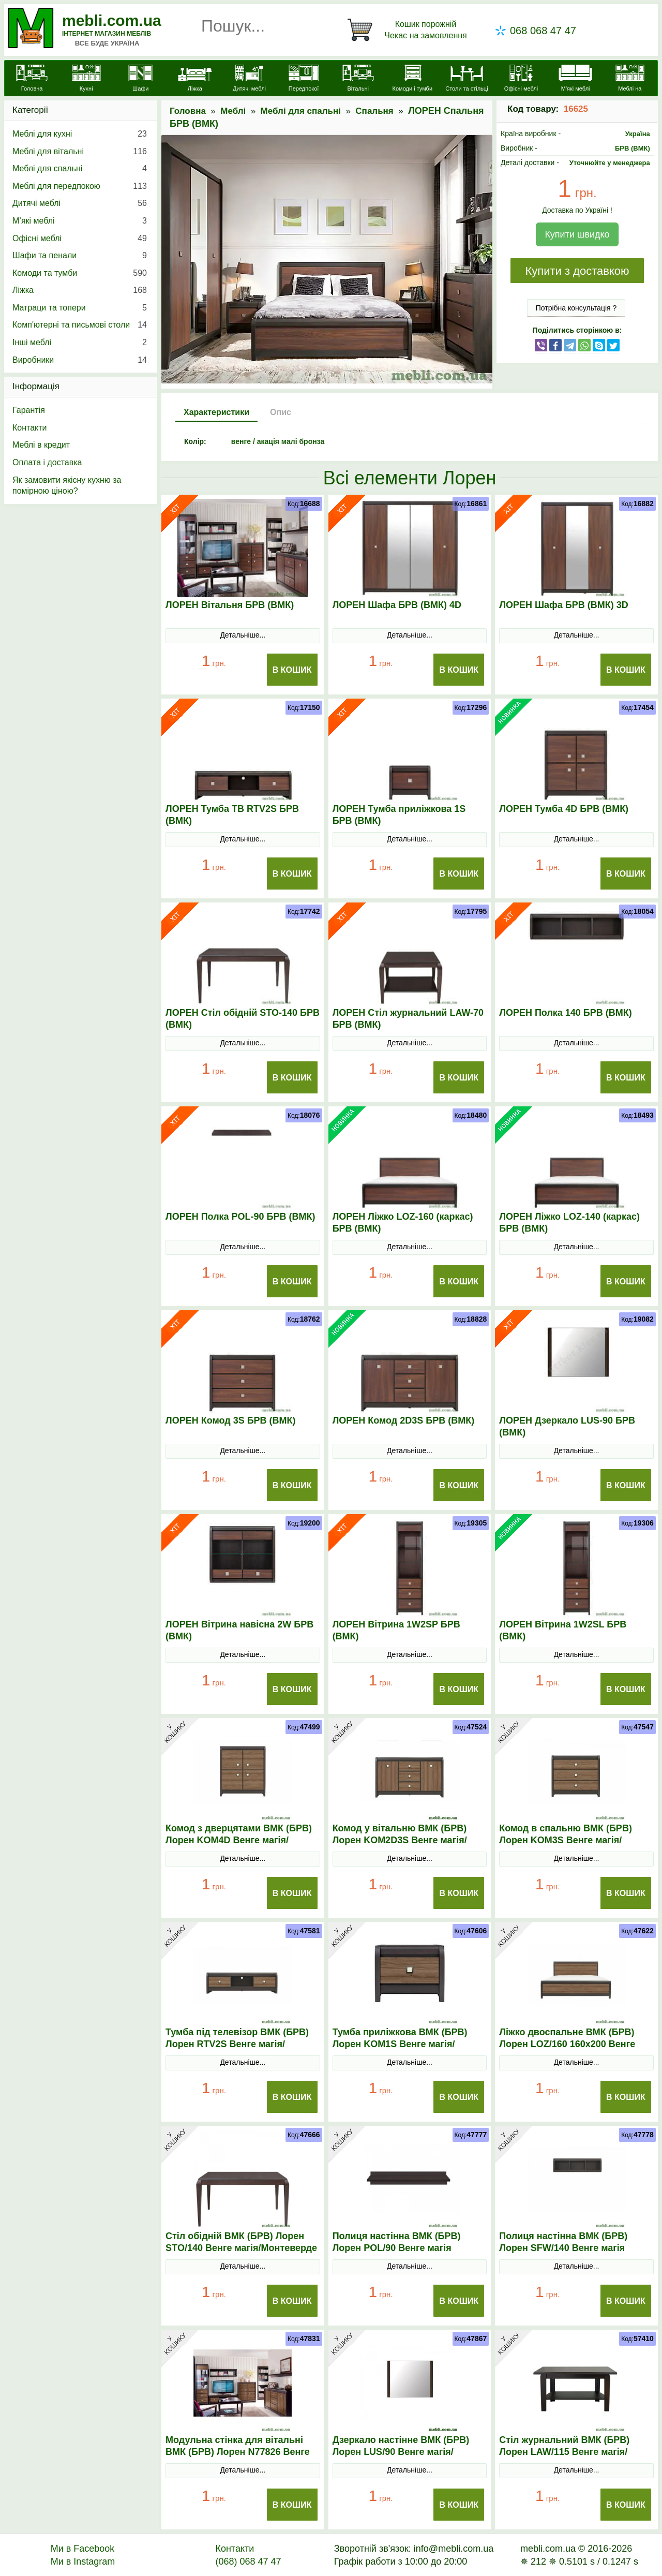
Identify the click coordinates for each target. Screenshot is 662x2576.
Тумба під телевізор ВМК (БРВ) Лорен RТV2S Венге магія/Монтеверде (237, 2044)
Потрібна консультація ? (576, 308)
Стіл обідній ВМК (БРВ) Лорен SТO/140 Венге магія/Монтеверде (241, 2242)
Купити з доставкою (577, 270)
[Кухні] (86, 79)
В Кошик (292, 669)
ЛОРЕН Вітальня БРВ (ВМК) (230, 605)
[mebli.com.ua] (32, 79)
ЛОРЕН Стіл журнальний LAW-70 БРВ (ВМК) (408, 1019)
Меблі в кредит (41, 444)
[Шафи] (140, 79)
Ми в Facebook (83, 2548)
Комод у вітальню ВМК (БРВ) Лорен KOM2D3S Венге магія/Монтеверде (400, 1840)
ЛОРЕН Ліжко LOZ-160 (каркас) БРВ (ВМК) (403, 1222)
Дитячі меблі (79, 203)
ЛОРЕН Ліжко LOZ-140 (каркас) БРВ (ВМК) (569, 1222)
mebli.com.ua (111, 20)
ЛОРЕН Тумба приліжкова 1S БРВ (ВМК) (399, 815)
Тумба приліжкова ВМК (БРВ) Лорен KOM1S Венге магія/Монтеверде (400, 2044)
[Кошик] (409, 30)
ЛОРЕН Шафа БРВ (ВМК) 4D (397, 605)
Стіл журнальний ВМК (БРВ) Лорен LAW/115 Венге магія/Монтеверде (564, 2452)
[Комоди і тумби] (412, 79)
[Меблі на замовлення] (630, 84)
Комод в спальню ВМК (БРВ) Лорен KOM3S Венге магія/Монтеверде (565, 1840)
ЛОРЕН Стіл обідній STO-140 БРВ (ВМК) (243, 1019)
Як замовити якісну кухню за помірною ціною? (66, 486)
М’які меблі (79, 221)
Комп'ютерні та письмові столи (79, 325)
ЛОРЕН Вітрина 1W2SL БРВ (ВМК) (562, 1630)
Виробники (79, 360)
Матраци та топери (79, 308)
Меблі (233, 111)
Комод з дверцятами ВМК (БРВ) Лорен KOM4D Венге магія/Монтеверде (239, 1840)
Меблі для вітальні (79, 151)
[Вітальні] (358, 79)
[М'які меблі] (575, 79)
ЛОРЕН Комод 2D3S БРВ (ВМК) (404, 1420)
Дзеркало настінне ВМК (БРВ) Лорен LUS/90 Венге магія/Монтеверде (401, 2452)
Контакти (29, 427)
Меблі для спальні (301, 111)
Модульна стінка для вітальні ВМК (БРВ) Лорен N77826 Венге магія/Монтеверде (238, 2452)
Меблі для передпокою (79, 186)
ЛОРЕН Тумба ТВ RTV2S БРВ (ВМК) (232, 815)
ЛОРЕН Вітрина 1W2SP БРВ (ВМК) (396, 1630)
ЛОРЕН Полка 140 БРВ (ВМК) (565, 1013)
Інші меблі (79, 342)
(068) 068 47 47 (248, 2561)
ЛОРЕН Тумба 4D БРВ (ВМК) (563, 809)
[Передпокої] (304, 79)
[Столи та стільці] (467, 79)
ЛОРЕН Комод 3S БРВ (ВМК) (231, 1420)
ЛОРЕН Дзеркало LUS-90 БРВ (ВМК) (567, 1426)
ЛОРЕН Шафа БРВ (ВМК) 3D (563, 605)
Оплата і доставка (47, 462)
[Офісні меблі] (521, 79)
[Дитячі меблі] (249, 79)
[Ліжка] (195, 79)
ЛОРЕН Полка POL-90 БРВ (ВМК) (240, 1216)
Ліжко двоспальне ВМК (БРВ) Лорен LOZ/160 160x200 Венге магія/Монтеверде (567, 2044)
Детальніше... (242, 635)
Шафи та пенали (79, 255)
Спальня (374, 111)
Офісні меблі (79, 238)
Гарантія (28, 410)
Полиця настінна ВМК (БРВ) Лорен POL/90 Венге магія (397, 2242)
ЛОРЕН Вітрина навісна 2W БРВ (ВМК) (239, 1630)
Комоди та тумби (79, 273)
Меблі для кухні (79, 134)
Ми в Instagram (83, 2561)
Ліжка (79, 290)
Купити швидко (577, 234)
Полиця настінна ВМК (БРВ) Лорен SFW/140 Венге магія (563, 2242)
